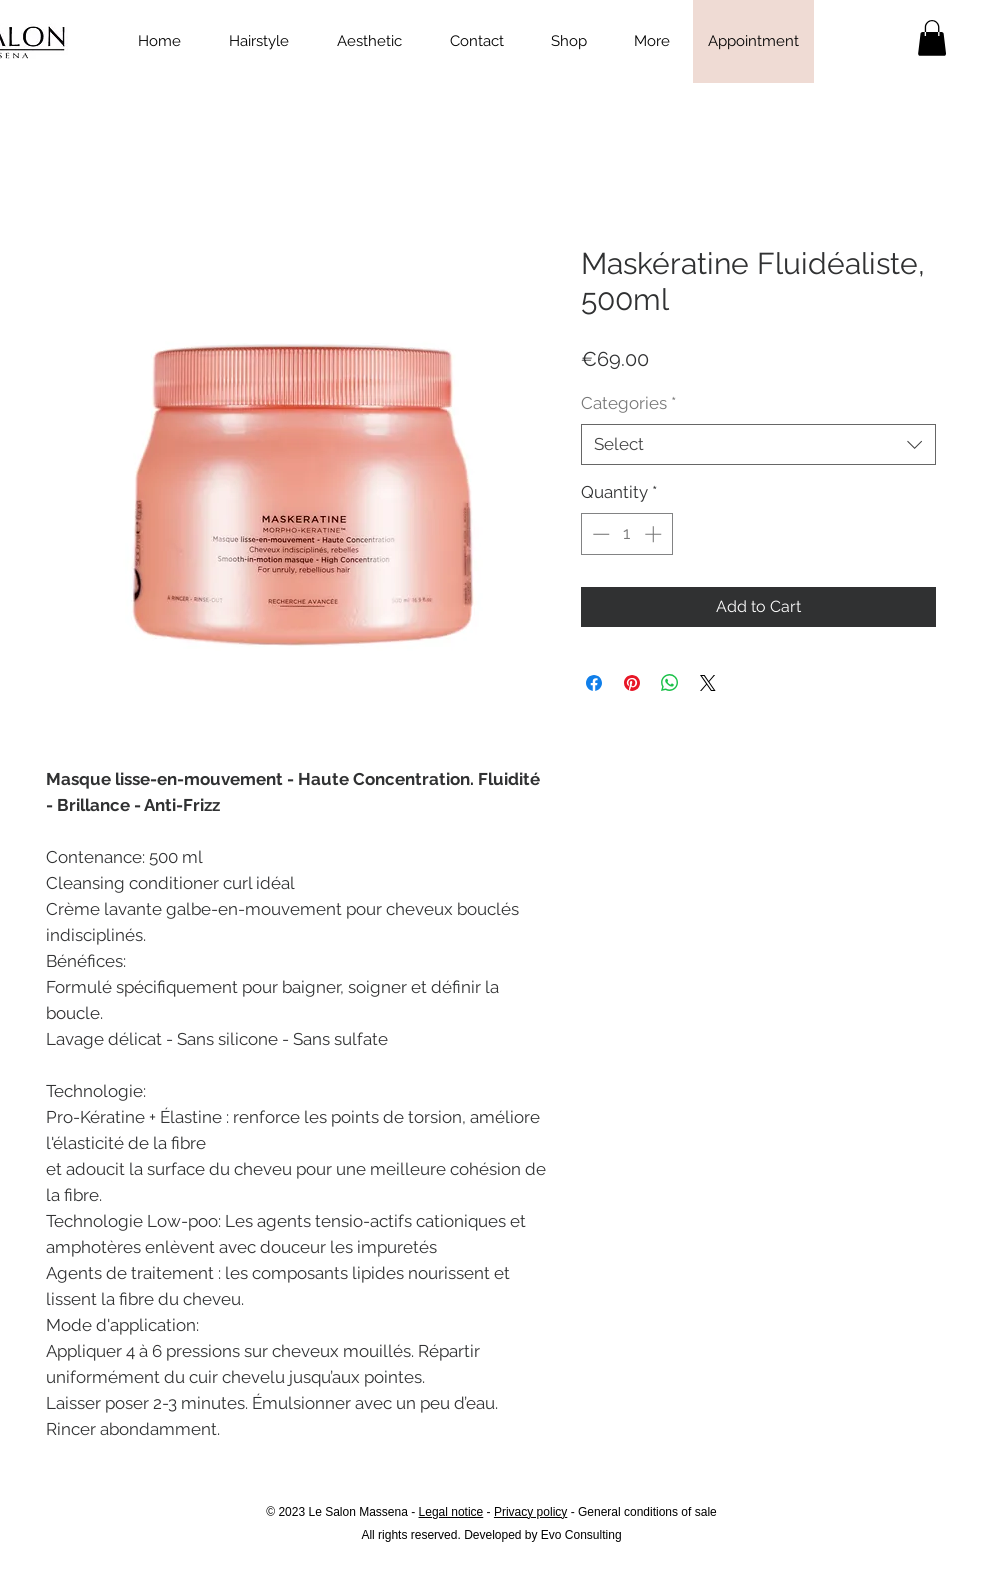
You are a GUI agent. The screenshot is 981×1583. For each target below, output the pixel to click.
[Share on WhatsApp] (670, 683)
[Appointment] (753, 41)
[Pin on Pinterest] (632, 683)
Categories (628, 403)
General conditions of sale (647, 1512)
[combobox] (758, 445)
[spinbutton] (626, 534)
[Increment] (655, 534)
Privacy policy (530, 1512)
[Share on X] (708, 683)
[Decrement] (599, 534)
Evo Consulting (581, 1535)
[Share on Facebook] (594, 683)
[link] (932, 38)
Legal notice (451, 1512)
